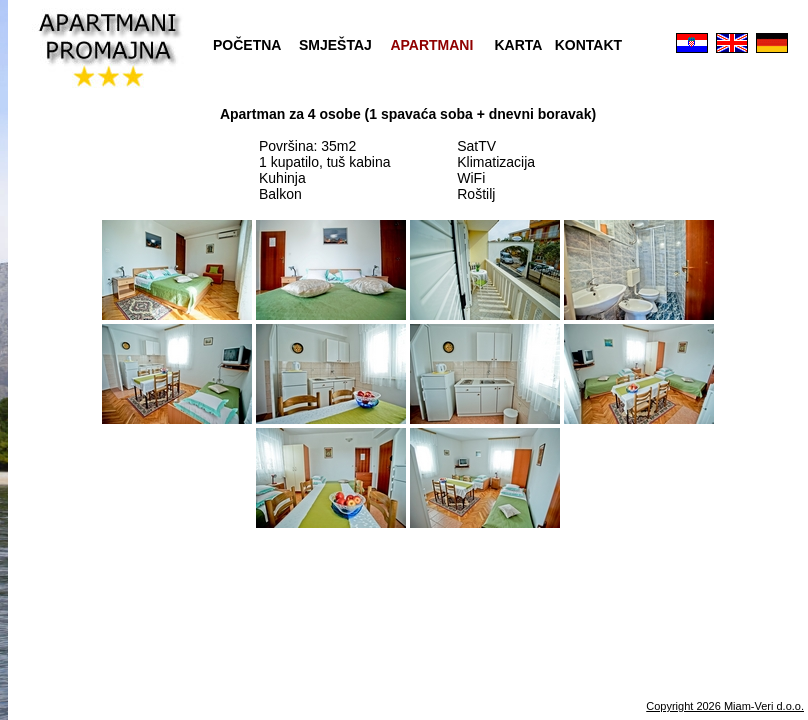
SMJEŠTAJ (335, 45)
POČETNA (247, 45)
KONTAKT (588, 45)
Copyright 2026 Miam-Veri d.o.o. (725, 706)
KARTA (519, 45)
